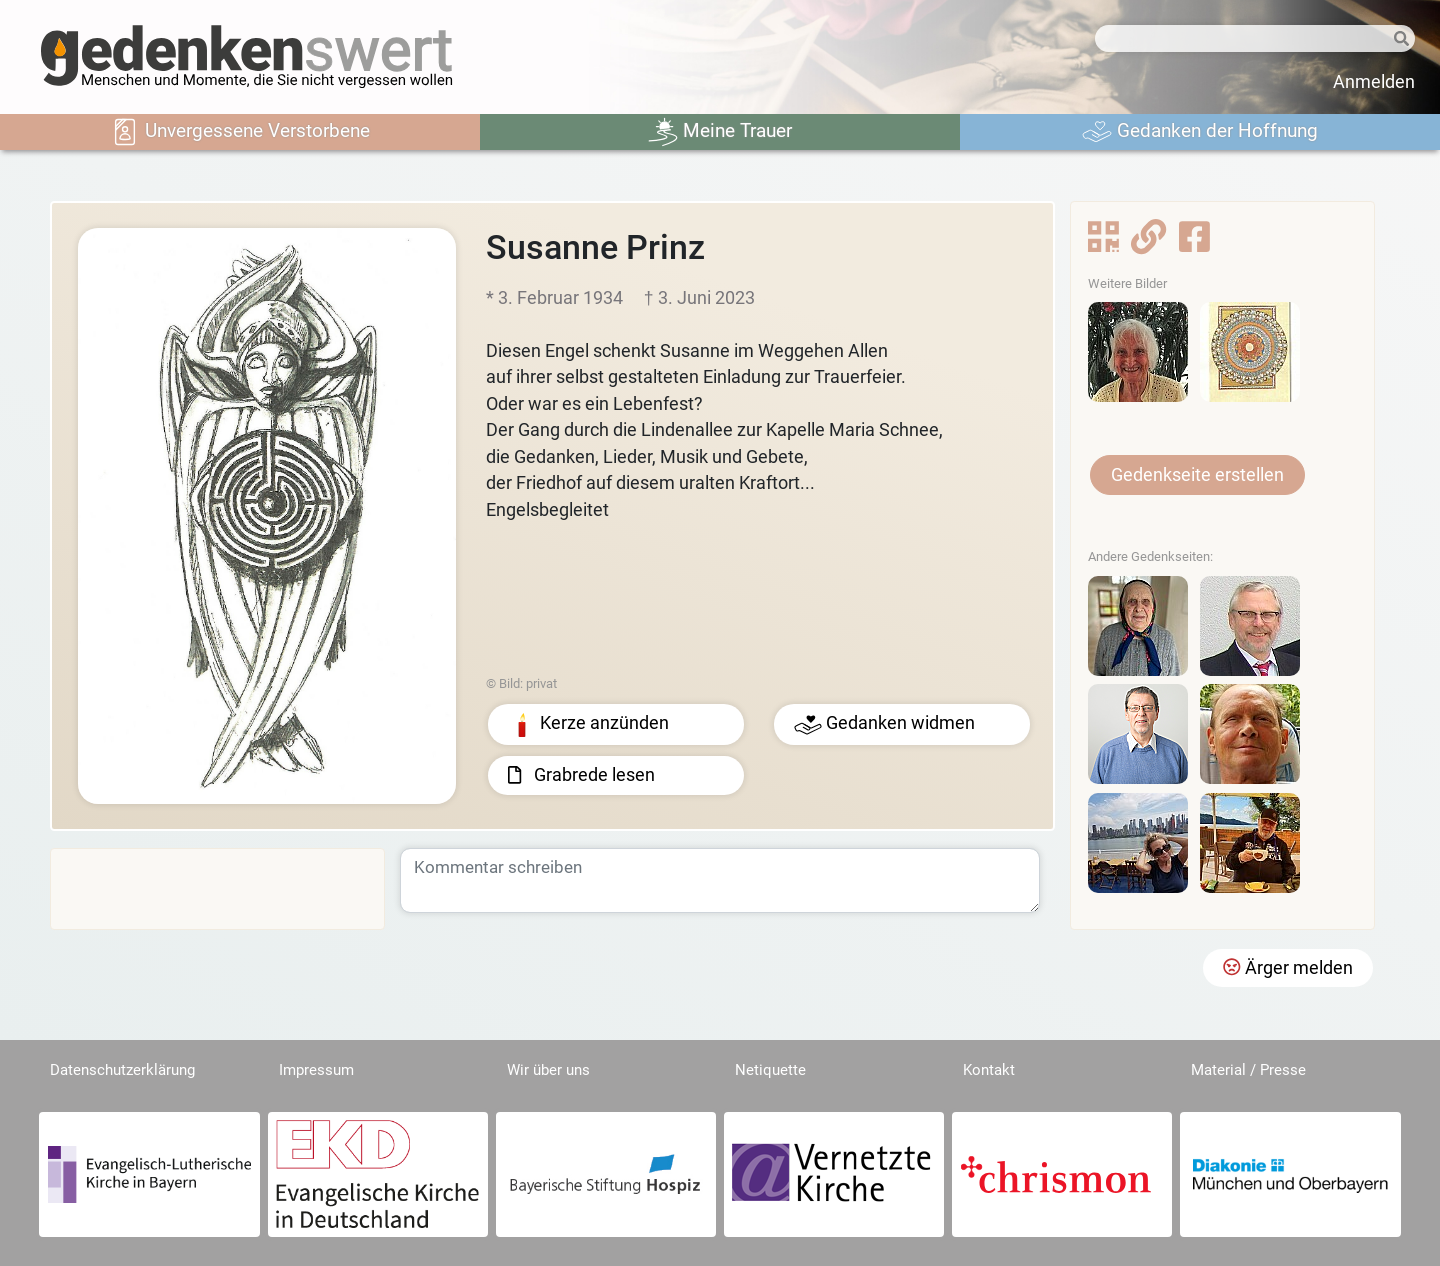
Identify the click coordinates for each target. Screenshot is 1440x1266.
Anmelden (1374, 82)
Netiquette (770, 1070)
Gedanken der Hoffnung (1200, 132)
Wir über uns (548, 1070)
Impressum (316, 1070)
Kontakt (989, 1070)
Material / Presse (1248, 1070)
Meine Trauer (720, 132)
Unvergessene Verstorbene (240, 132)
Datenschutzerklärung (122, 1070)
